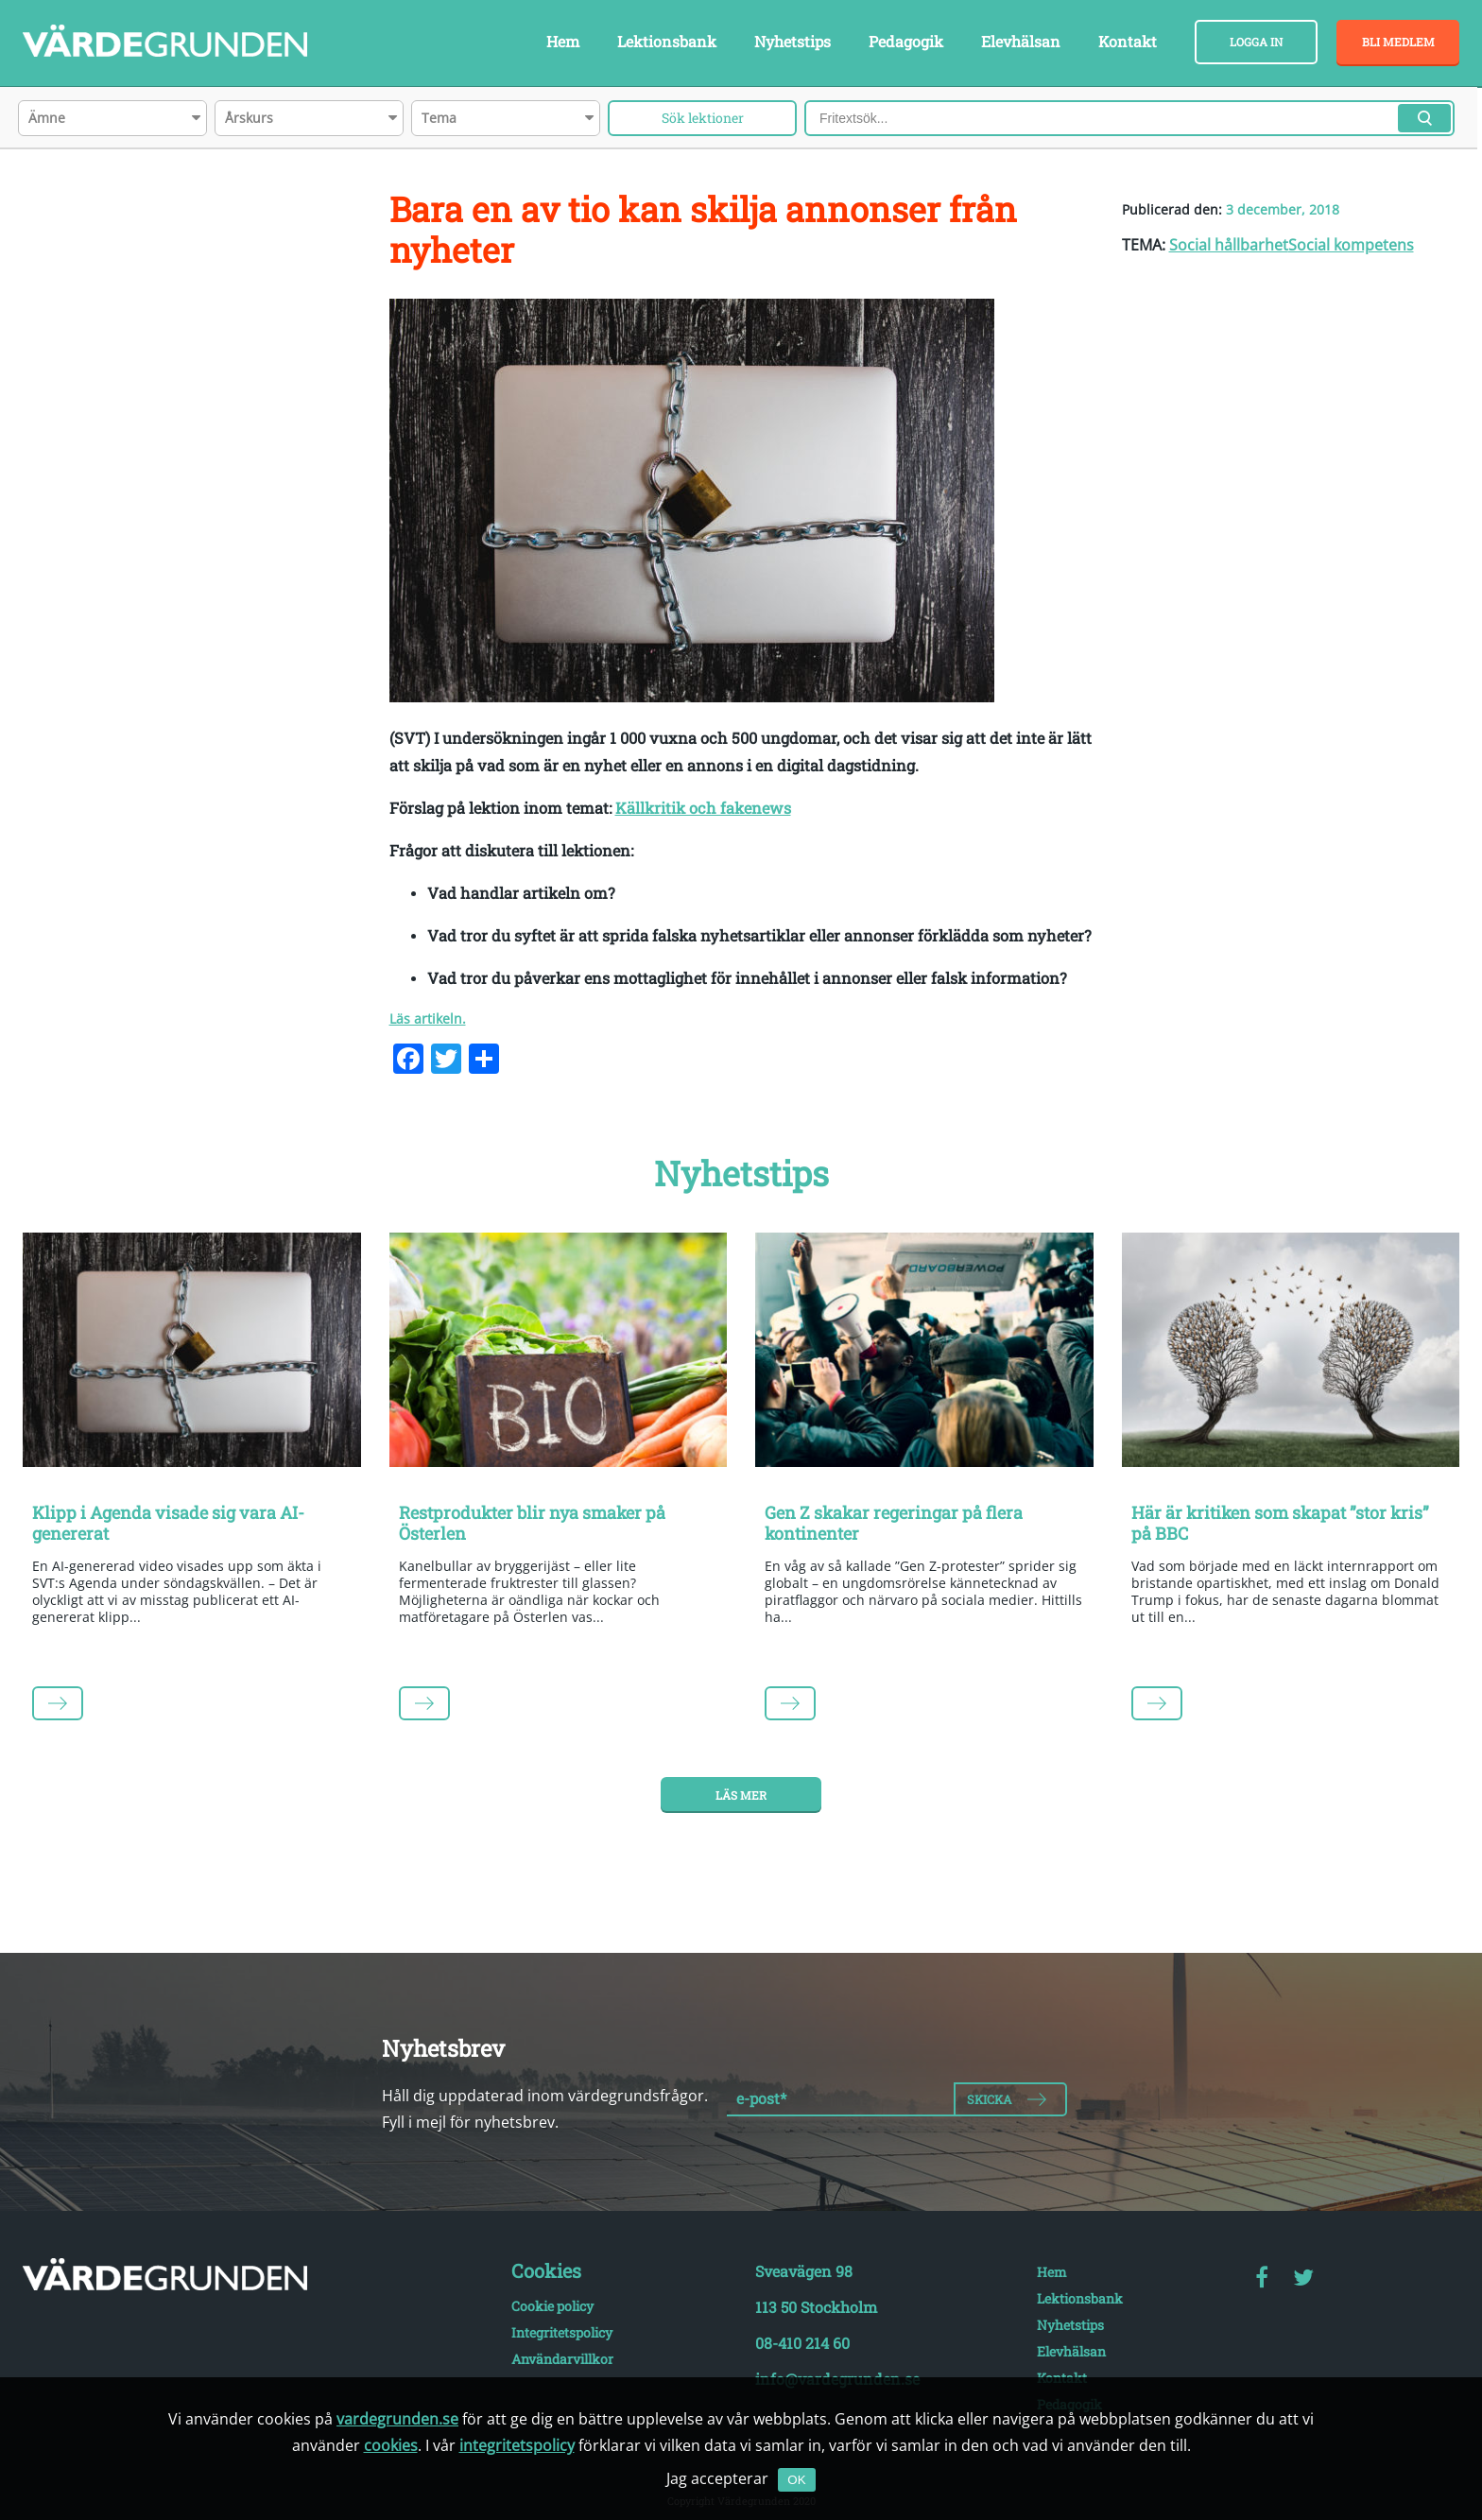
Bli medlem (1398, 41)
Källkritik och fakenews (703, 808)
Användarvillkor (562, 2359)
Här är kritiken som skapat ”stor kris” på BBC (1280, 1523)
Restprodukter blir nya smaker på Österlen (532, 1523)
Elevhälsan (1020, 41)
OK (796, 2480)
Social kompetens (1351, 244)
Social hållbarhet (1228, 244)
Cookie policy (552, 2306)
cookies (391, 2445)
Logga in (1256, 41)
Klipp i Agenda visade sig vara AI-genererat (168, 1523)
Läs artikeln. (427, 1018)
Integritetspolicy (561, 2332)
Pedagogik (906, 41)
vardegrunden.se (397, 2418)
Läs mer (741, 1795)
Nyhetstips (792, 41)
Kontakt (1127, 41)
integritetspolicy (517, 2445)
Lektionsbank (666, 41)
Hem (562, 41)
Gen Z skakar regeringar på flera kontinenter (894, 1523)
